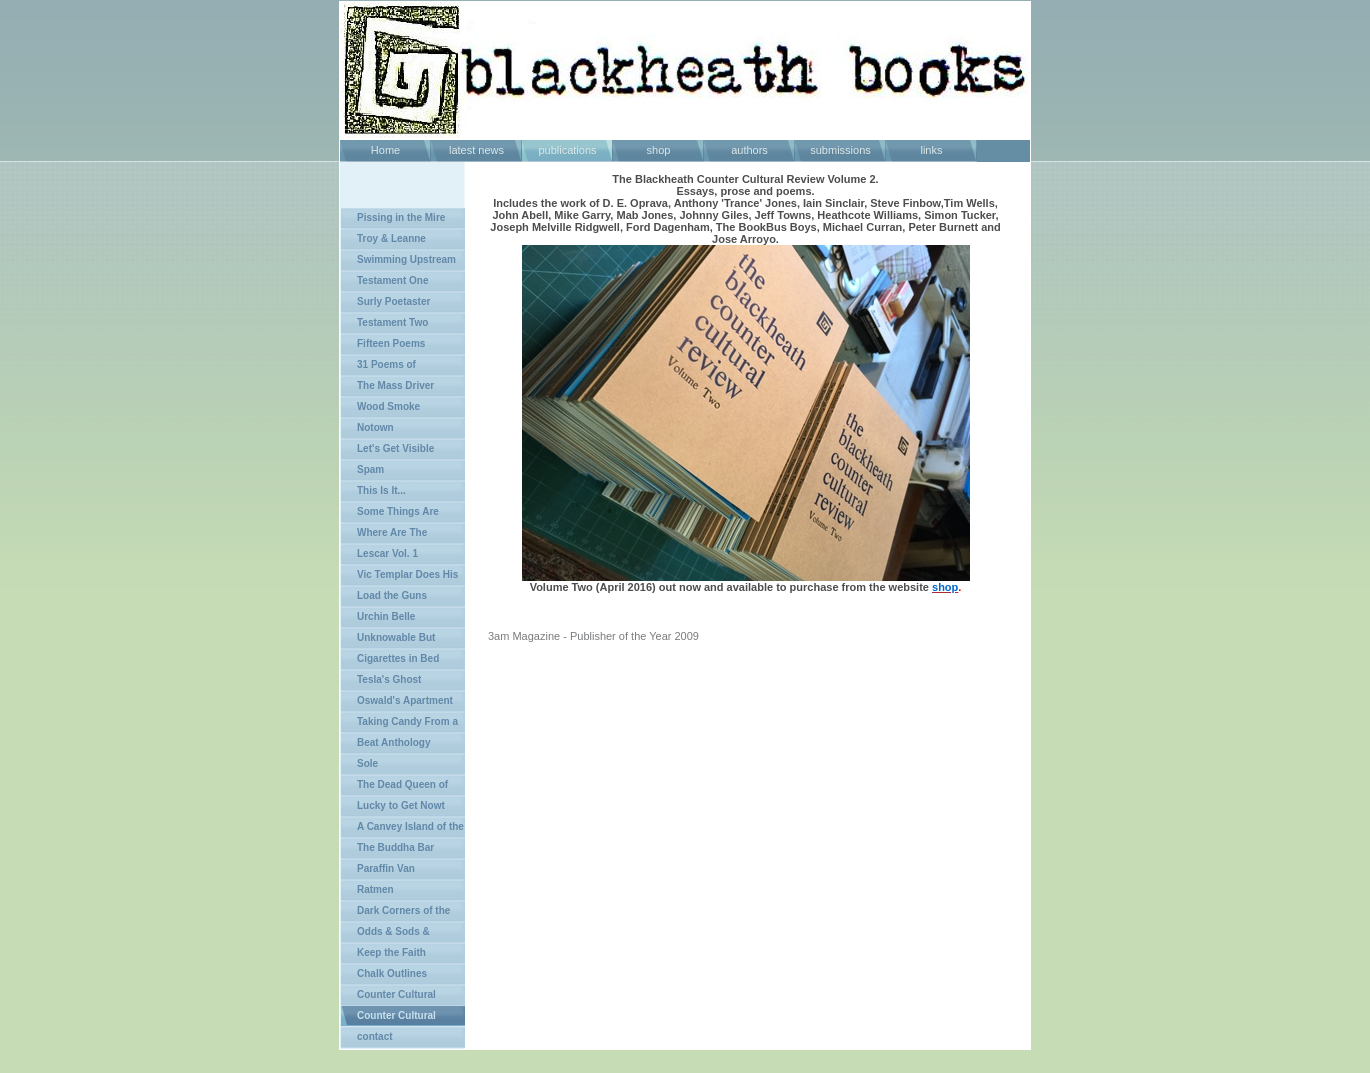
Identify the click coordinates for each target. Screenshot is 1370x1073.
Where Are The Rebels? (384, 535)
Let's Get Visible (395, 448)
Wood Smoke (388, 406)
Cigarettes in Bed (398, 658)
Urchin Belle (386, 616)
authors (749, 150)
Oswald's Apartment (405, 700)
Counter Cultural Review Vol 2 (388, 1018)
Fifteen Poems (391, 343)
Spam (370, 469)
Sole (367, 763)
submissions (840, 150)
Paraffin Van (386, 868)
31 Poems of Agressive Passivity (388, 367)
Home (385, 150)
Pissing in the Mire (401, 217)
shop (659, 150)
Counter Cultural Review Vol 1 (388, 997)
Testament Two (392, 322)
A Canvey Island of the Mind (402, 829)
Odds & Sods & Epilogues (385, 934)
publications (567, 150)
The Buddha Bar (395, 847)
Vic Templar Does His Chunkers (399, 577)
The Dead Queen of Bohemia (394, 787)
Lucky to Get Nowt (401, 805)
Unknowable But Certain (388, 640)
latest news (476, 150)
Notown (375, 427)
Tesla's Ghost (389, 679)
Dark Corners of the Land (395, 913)
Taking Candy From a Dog (399, 724)
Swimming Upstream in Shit (398, 262)
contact (375, 1036)
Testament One (393, 280)
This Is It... (381, 490)
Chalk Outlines (392, 973)
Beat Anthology (394, 742)
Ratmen (375, 889)
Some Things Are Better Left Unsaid (390, 514)
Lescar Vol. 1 (387, 553)
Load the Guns (392, 595)
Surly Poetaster (393, 301)
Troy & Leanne (391, 238)
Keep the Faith (391, 952)
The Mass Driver (395, 385)
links (931, 150)
